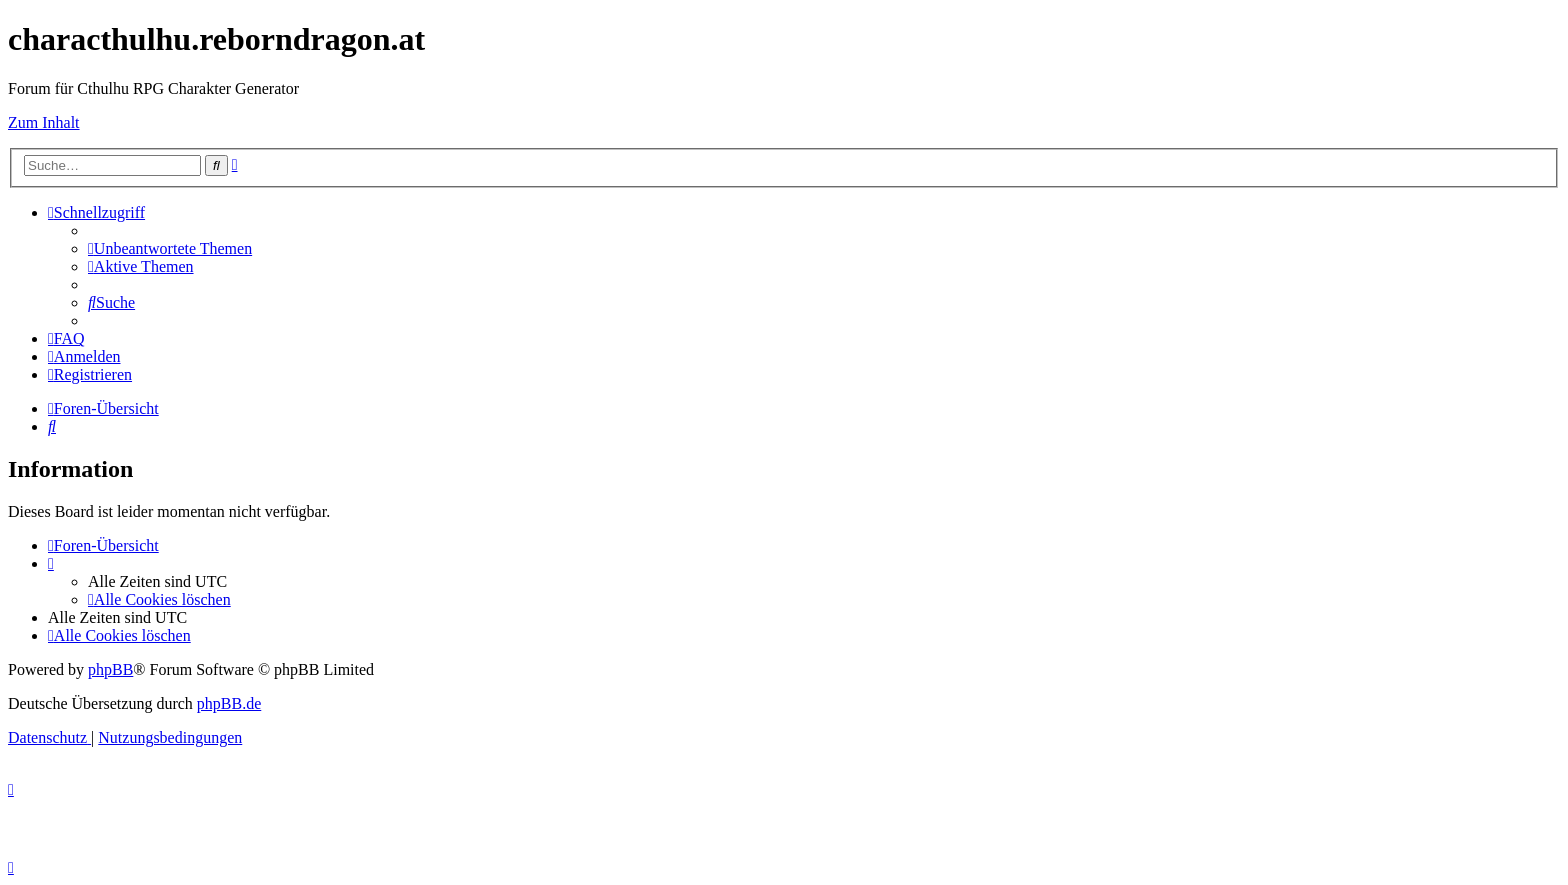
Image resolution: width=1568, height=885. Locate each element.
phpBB (110, 669)
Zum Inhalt (44, 122)
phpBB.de (229, 703)
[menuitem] (170, 248)
